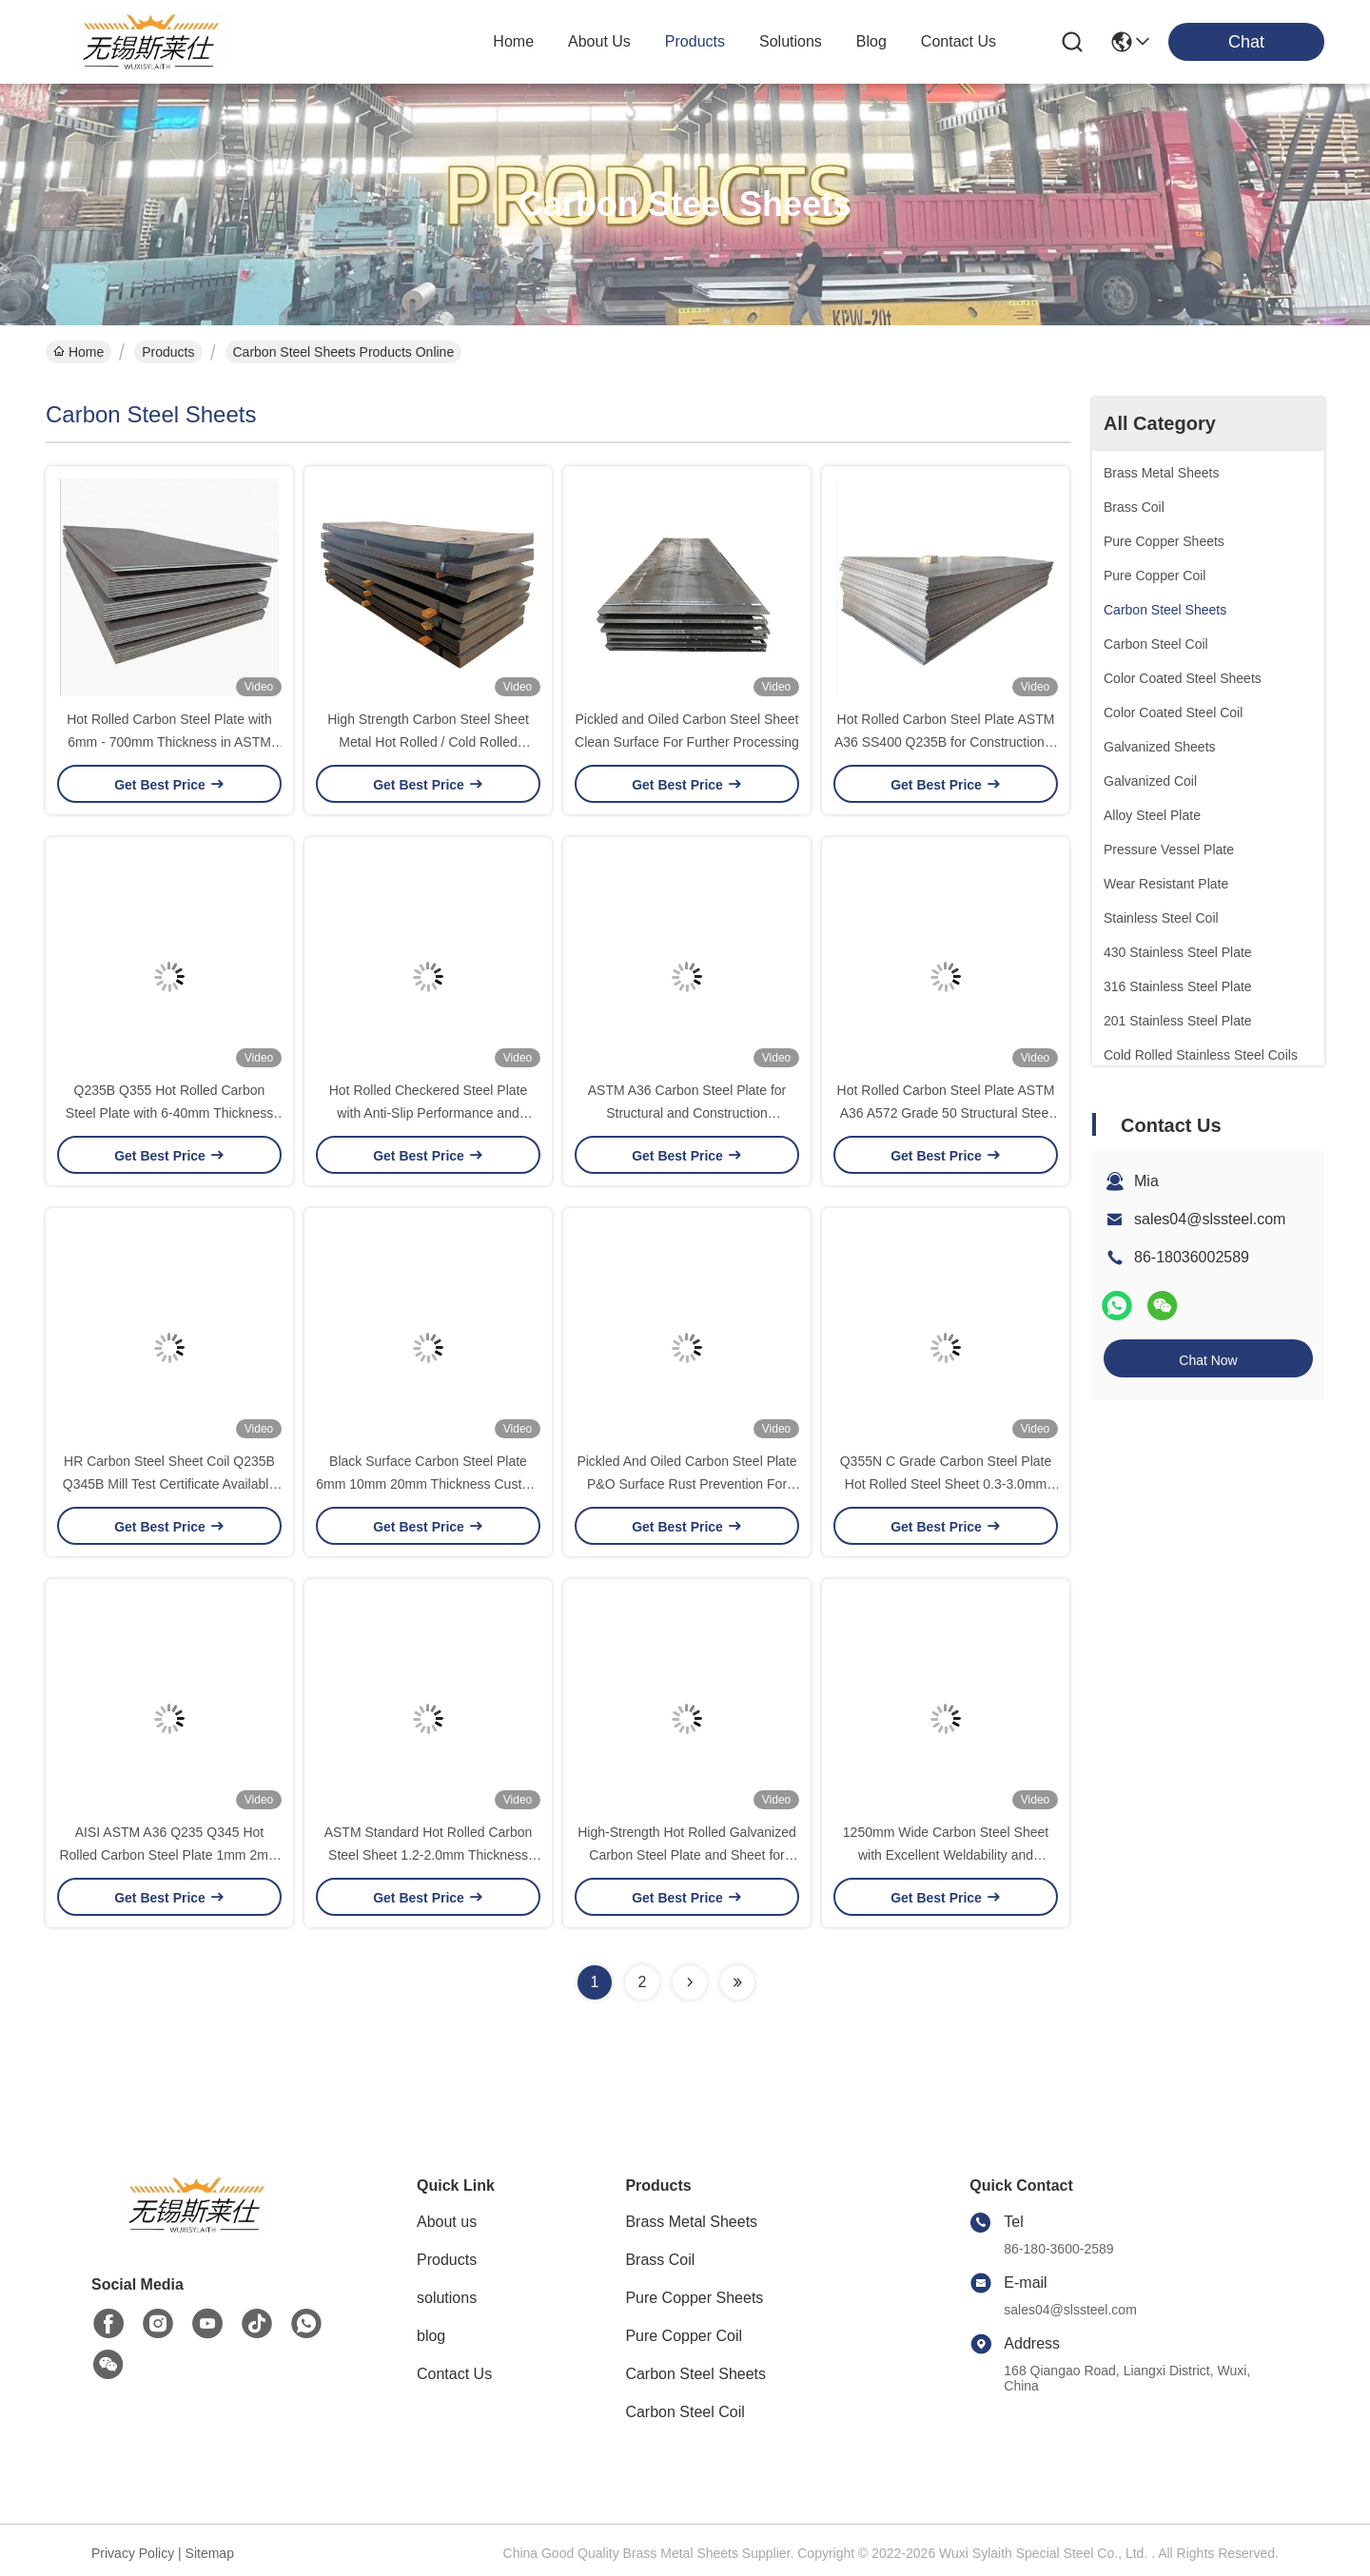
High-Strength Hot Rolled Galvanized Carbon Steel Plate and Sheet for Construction (686, 1855)
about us (599, 41)
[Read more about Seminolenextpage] (690, 1982)
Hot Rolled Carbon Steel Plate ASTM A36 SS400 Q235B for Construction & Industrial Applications (945, 742)
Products (168, 352)
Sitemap (210, 2553)
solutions (790, 41)
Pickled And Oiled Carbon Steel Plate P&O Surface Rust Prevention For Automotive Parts (686, 1484)
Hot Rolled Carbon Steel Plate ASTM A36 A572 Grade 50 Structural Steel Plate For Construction (946, 1113)
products (695, 41)
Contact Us (454, 2374)
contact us (958, 41)
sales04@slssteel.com (1209, 1219)
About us (447, 2222)
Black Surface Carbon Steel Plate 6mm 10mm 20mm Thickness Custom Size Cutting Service (427, 1484)
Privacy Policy (132, 2553)
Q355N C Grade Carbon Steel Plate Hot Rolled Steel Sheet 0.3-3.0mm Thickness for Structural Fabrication (946, 1484)
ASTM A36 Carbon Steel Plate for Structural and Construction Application (687, 1113)
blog (871, 41)
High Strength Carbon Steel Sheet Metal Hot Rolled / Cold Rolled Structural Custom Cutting (428, 742)
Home (513, 41)
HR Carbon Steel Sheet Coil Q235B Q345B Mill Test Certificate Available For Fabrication (169, 1484)
